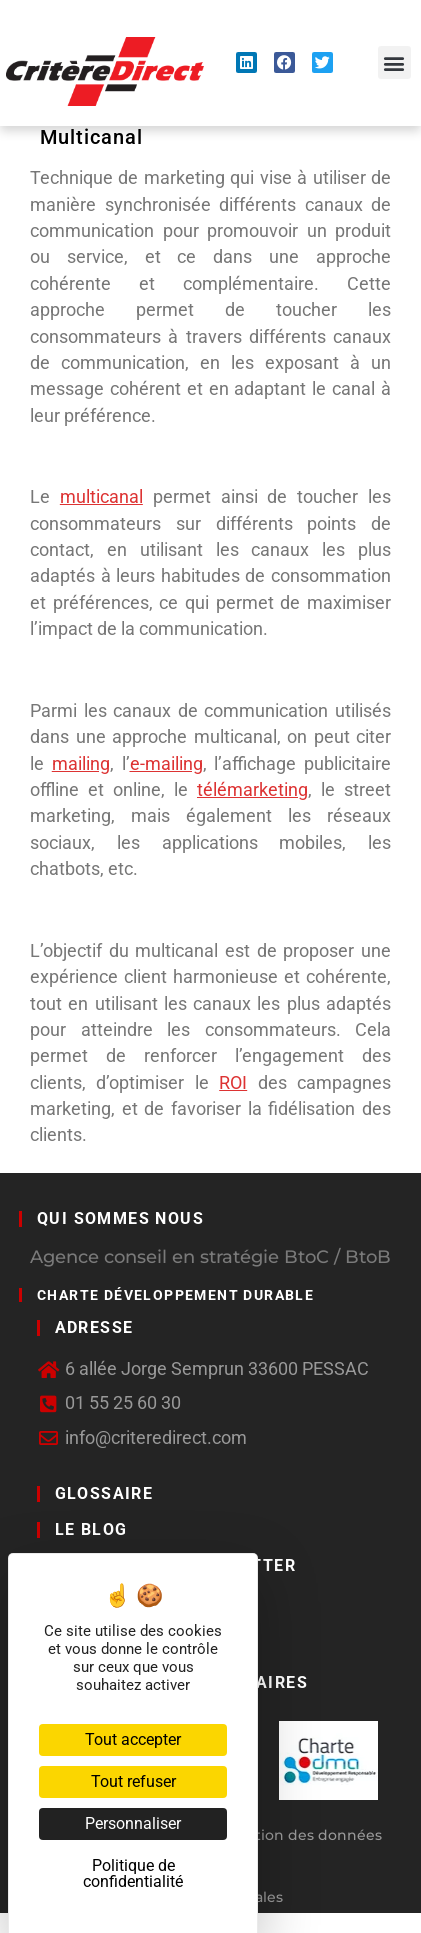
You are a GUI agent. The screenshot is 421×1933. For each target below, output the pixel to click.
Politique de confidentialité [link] (133, 1873)
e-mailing (166, 764)
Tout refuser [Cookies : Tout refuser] (133, 1781)
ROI (233, 1083)
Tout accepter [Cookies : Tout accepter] (133, 1739)
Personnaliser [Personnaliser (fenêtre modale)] (133, 1823)
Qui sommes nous (120, 1218)
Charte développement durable (175, 1295)
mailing (81, 764)
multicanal (101, 497)
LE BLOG (91, 1529)
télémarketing (252, 790)
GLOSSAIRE (104, 1493)
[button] (394, 62)
